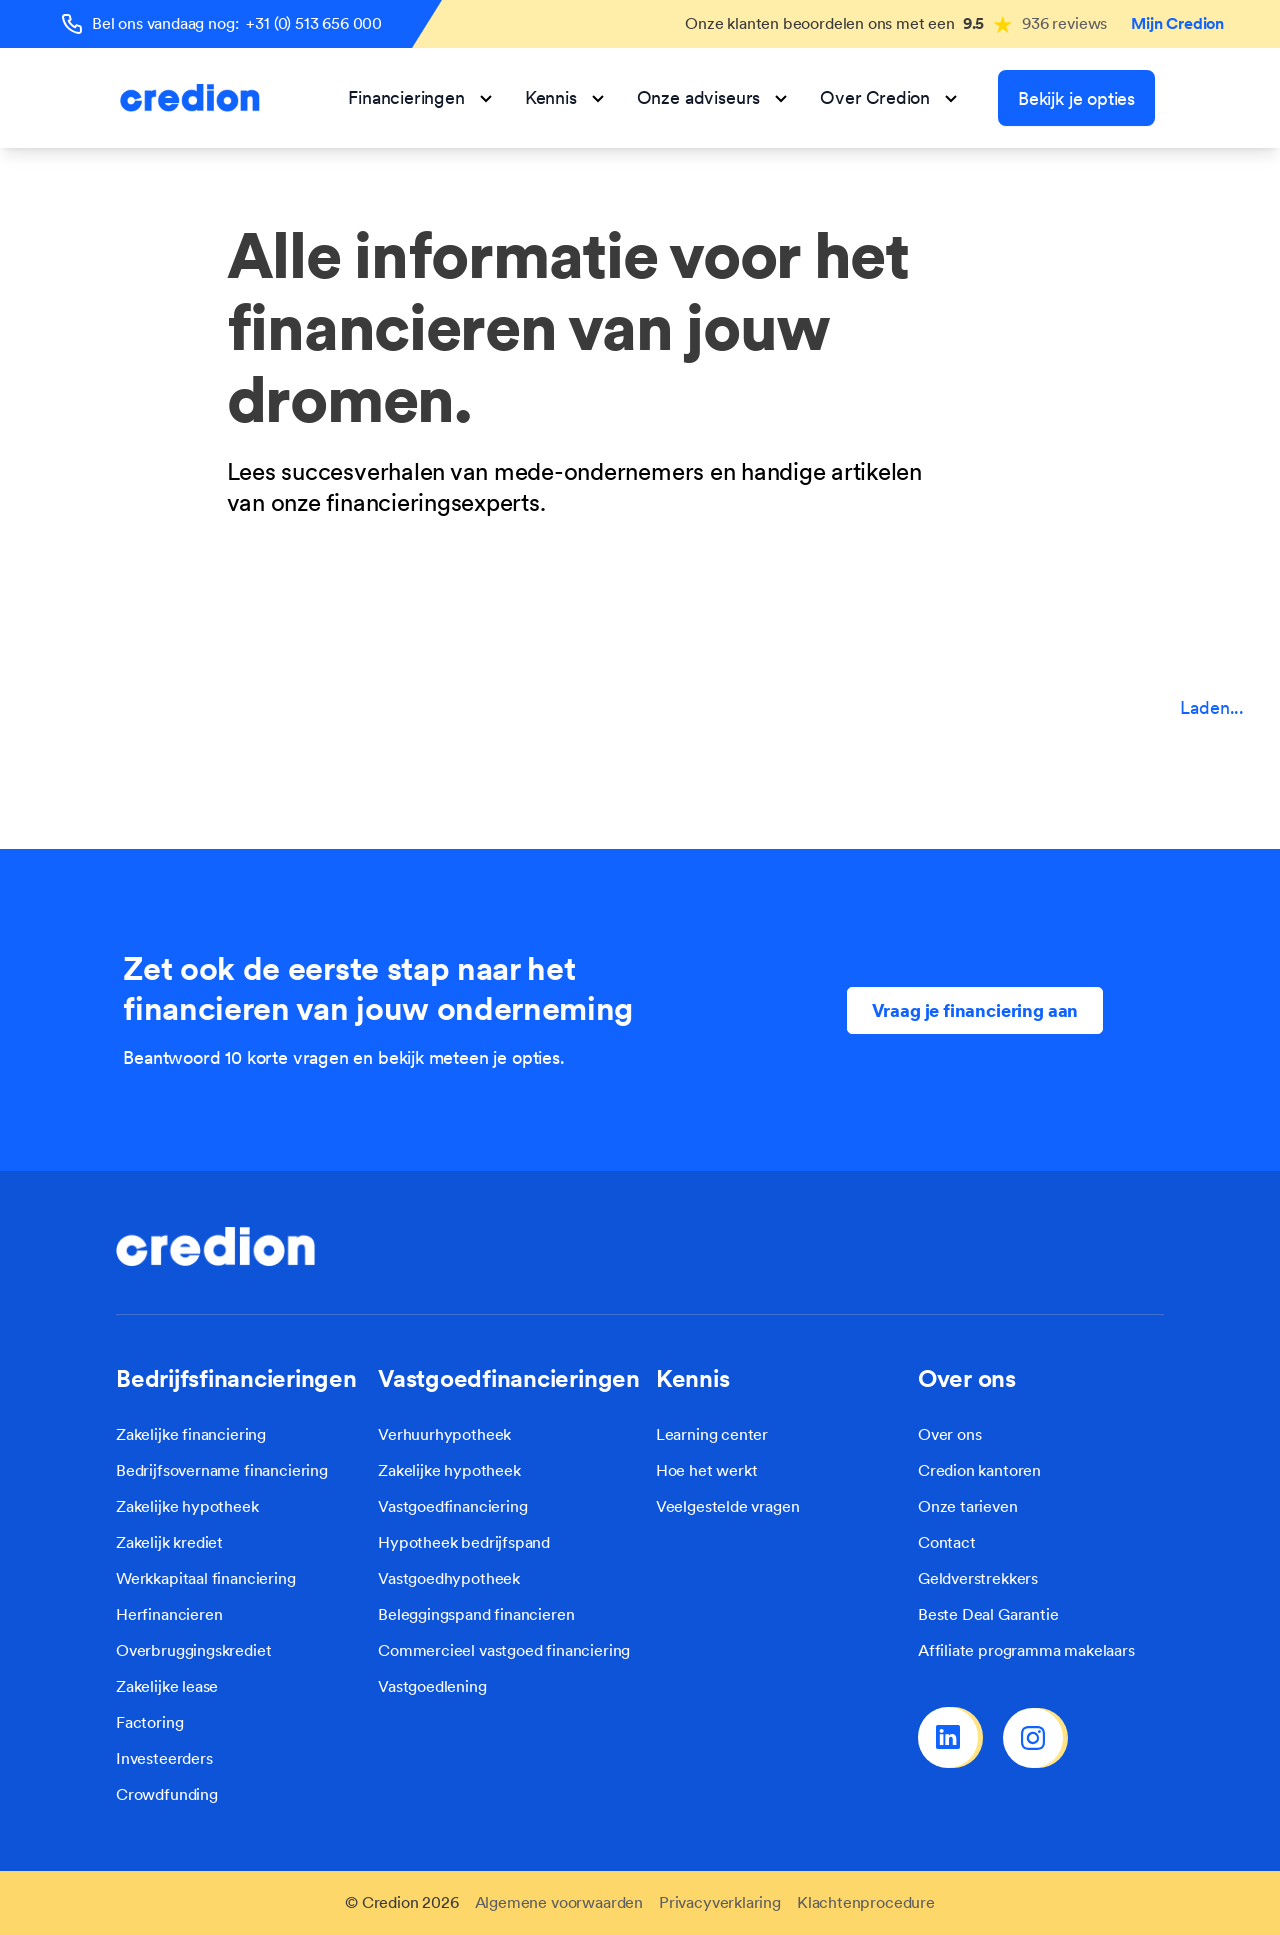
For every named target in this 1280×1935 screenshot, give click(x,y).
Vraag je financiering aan (975, 1010)
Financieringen (420, 97)
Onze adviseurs (712, 97)
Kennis (565, 97)
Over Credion (889, 97)
